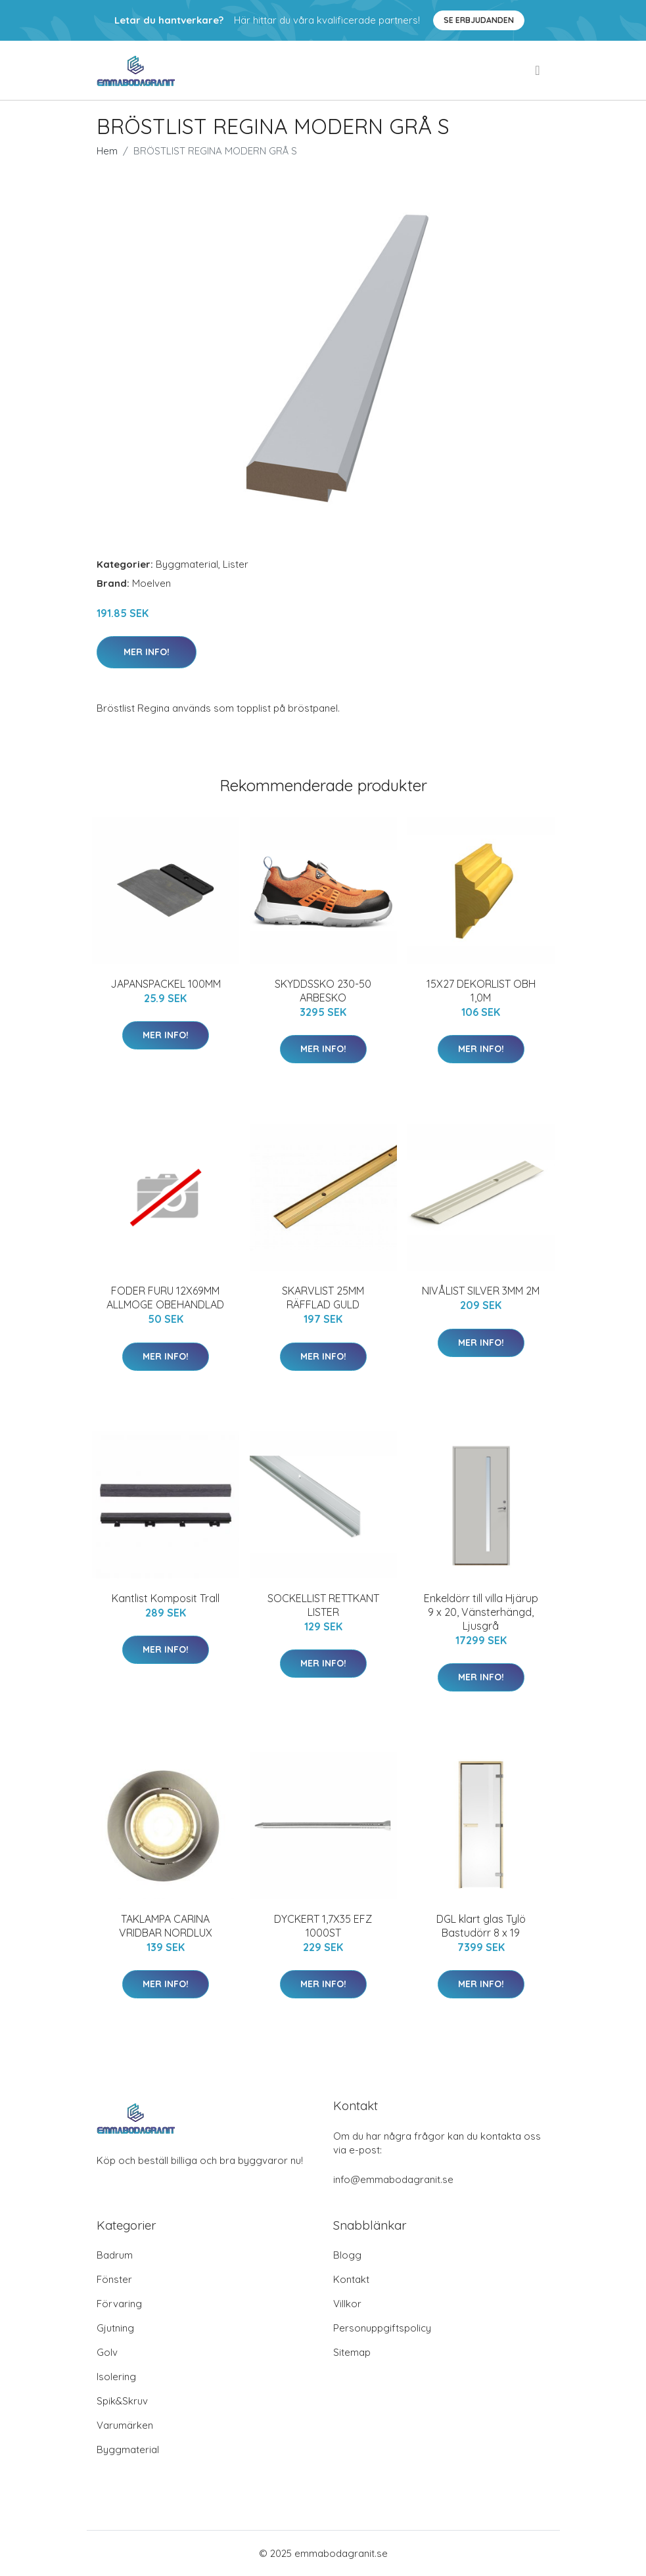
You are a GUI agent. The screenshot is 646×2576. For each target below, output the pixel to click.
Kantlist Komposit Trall (165, 1598)
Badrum (115, 2255)
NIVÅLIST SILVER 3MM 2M (481, 1290)
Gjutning (115, 2328)
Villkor (347, 2303)
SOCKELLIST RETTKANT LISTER (323, 1605)
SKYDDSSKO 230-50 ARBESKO (323, 990)
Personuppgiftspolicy (382, 2328)
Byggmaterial (187, 564)
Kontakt (351, 2279)
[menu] (538, 70)
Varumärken (125, 2425)
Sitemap (352, 2352)
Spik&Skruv (122, 2401)
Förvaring (119, 2303)
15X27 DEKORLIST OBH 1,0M (481, 990)
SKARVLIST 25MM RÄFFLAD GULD (323, 1297)
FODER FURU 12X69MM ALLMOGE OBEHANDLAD (165, 1297)
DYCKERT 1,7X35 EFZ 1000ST (323, 1925)
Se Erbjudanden (479, 20)
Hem (107, 151)
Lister (235, 564)
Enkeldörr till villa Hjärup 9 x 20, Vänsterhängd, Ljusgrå (481, 1612)
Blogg (347, 2255)
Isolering (116, 2376)
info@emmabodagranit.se (393, 2179)
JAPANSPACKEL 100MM (165, 983)
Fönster (114, 2279)
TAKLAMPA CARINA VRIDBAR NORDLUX (165, 1925)
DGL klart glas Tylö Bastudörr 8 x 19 (481, 1925)
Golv (107, 2352)
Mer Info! (147, 652)
